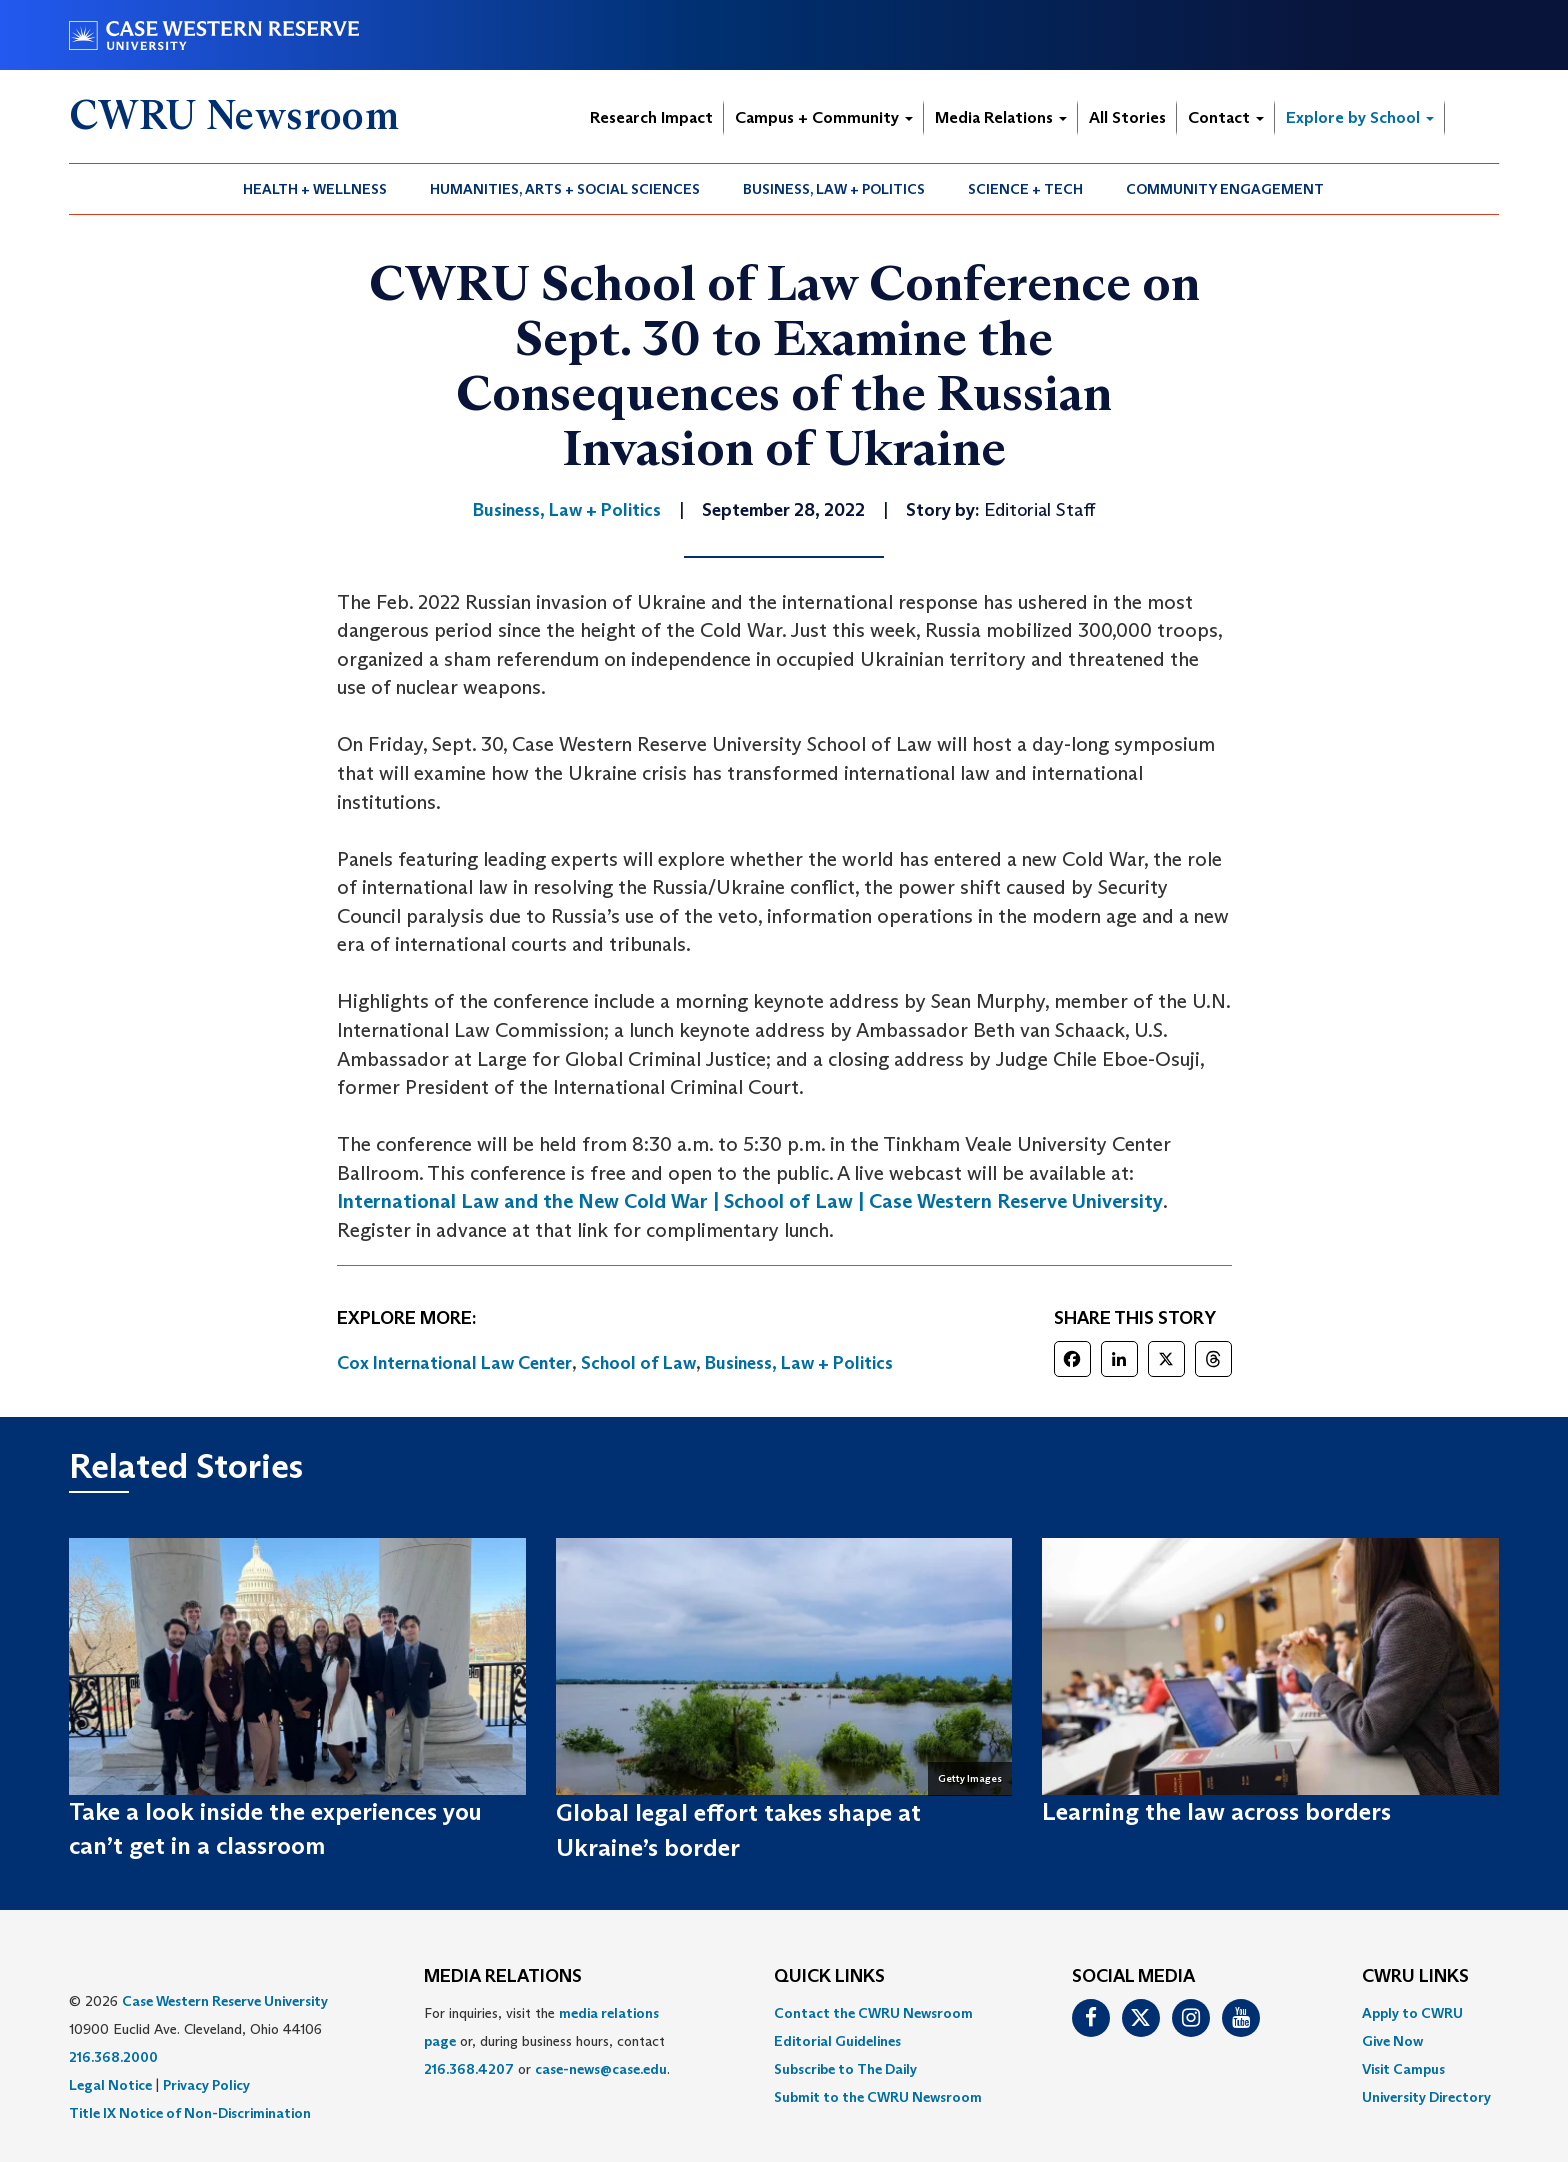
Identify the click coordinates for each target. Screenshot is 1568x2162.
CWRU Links (1415, 1977)
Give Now (1392, 2041)
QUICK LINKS (829, 1977)
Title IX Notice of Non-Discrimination (190, 2113)
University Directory (1426, 2097)
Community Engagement (1225, 189)
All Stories (1127, 117)
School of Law (638, 1363)
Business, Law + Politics (834, 189)
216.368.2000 (113, 2057)
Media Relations (1001, 117)
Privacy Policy (206, 2085)
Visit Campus (1403, 2069)
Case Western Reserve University (225, 2001)
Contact (1226, 117)
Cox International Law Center (454, 1363)
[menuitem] (315, 189)
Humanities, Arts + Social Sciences (565, 189)
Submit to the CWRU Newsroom (878, 2097)
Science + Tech (1025, 189)
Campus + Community (824, 117)
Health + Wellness (315, 189)
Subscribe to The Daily (845, 2069)
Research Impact (651, 117)
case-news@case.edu (601, 2069)
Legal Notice (110, 2085)
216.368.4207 (469, 2069)
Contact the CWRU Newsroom (873, 2013)
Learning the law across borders (1216, 1811)
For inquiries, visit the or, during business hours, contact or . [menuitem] (547, 2041)
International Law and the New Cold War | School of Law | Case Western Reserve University (750, 1201)
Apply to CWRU (1412, 2013)
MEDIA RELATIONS (503, 1977)
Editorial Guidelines (837, 2041)
